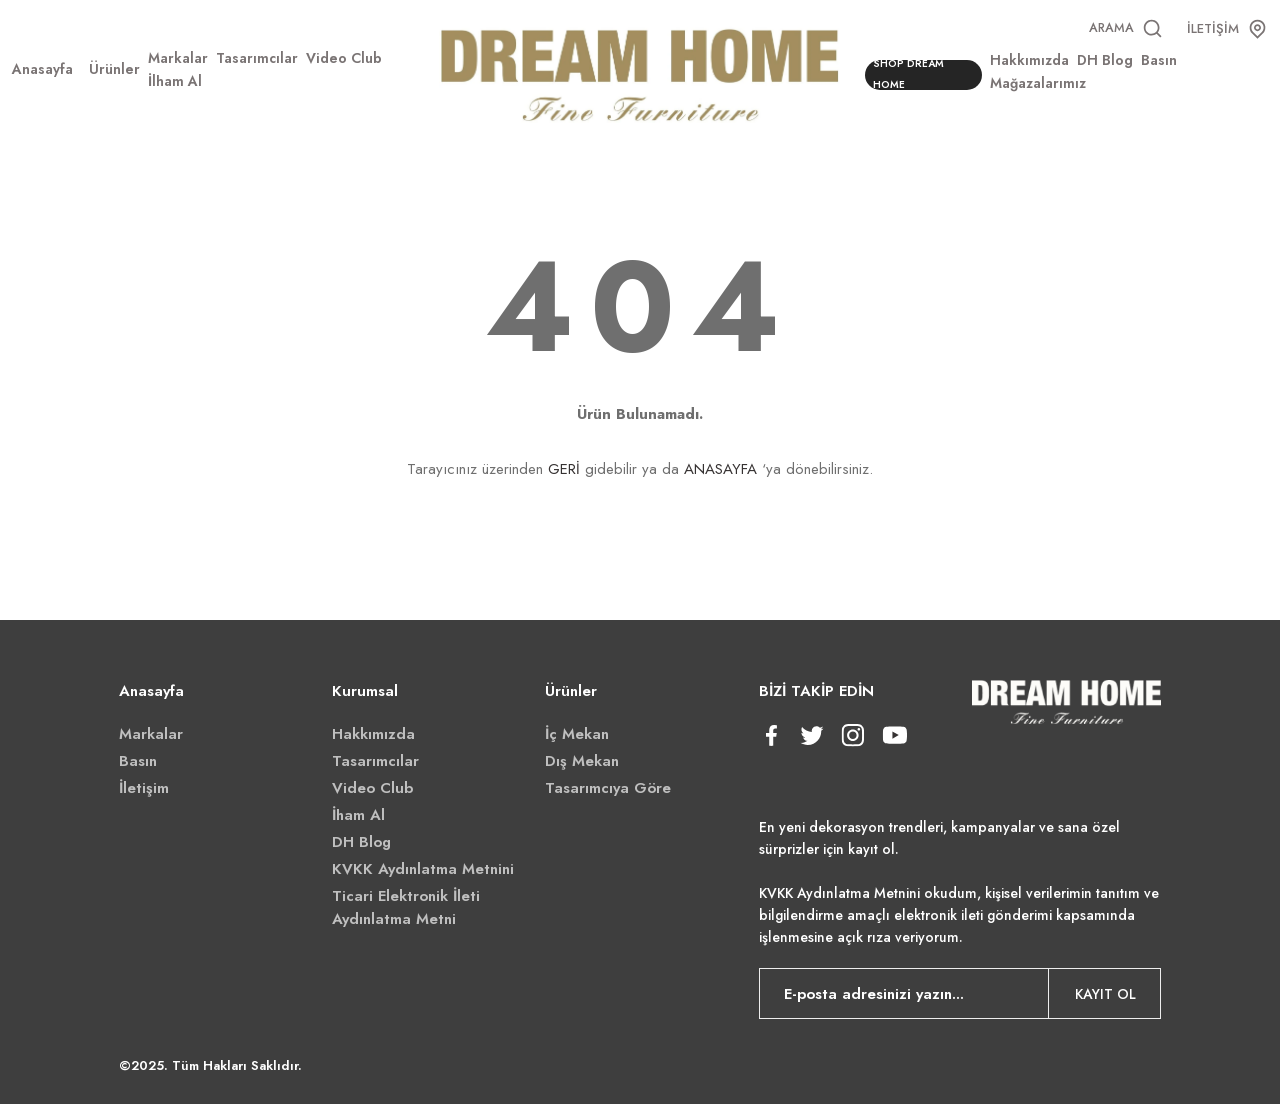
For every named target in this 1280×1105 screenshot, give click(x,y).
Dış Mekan (582, 762)
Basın (138, 762)
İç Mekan (577, 735)
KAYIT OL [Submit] (1105, 995)
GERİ (564, 470)
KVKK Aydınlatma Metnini (423, 870)
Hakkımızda (373, 735)
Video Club (372, 789)
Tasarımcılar (375, 762)
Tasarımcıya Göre (608, 789)
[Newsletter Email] (960, 994)
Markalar (151, 735)
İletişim (144, 789)
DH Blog (361, 843)
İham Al (358, 816)
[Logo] (640, 73)
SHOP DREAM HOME (912, 76)
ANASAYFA (720, 470)
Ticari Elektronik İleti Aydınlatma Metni (406, 908)
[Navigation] (114, 70)
